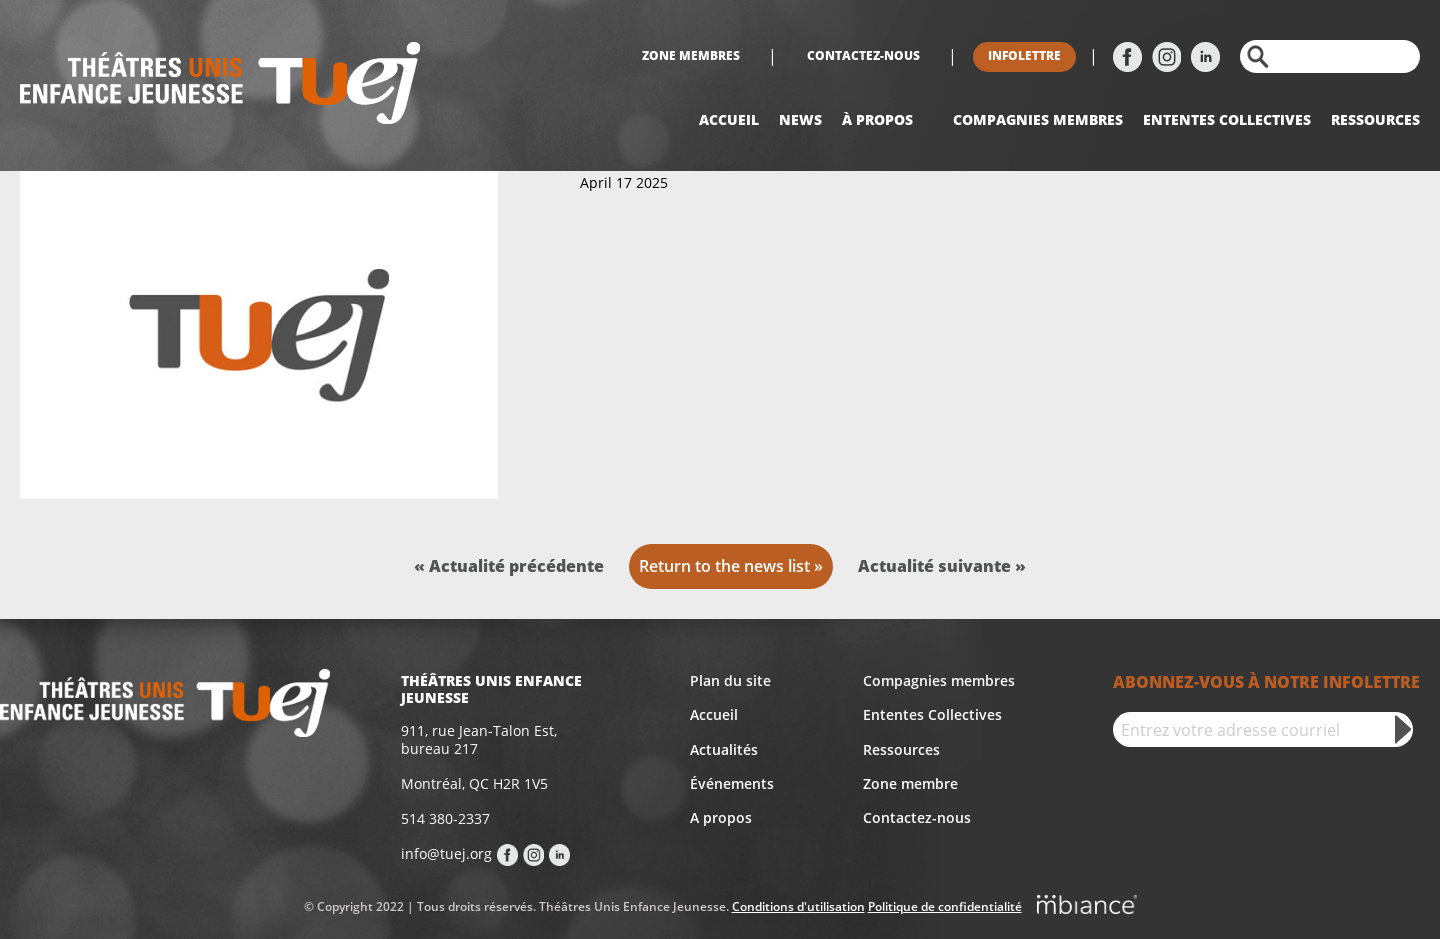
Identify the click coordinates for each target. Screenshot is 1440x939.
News (800, 119)
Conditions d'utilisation (798, 906)
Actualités (724, 749)
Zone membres (691, 55)
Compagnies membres (939, 680)
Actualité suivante (936, 566)
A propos (721, 817)
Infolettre (1024, 55)
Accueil (729, 119)
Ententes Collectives (932, 714)
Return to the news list (724, 566)
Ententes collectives (1227, 119)
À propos (877, 119)
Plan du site (730, 680)
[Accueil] (220, 85)
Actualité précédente (516, 566)
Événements (732, 783)
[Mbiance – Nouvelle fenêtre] (1087, 908)
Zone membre (910, 783)
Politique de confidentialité (945, 906)
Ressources (1375, 119)
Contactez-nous (863, 55)
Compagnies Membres (1038, 119)
